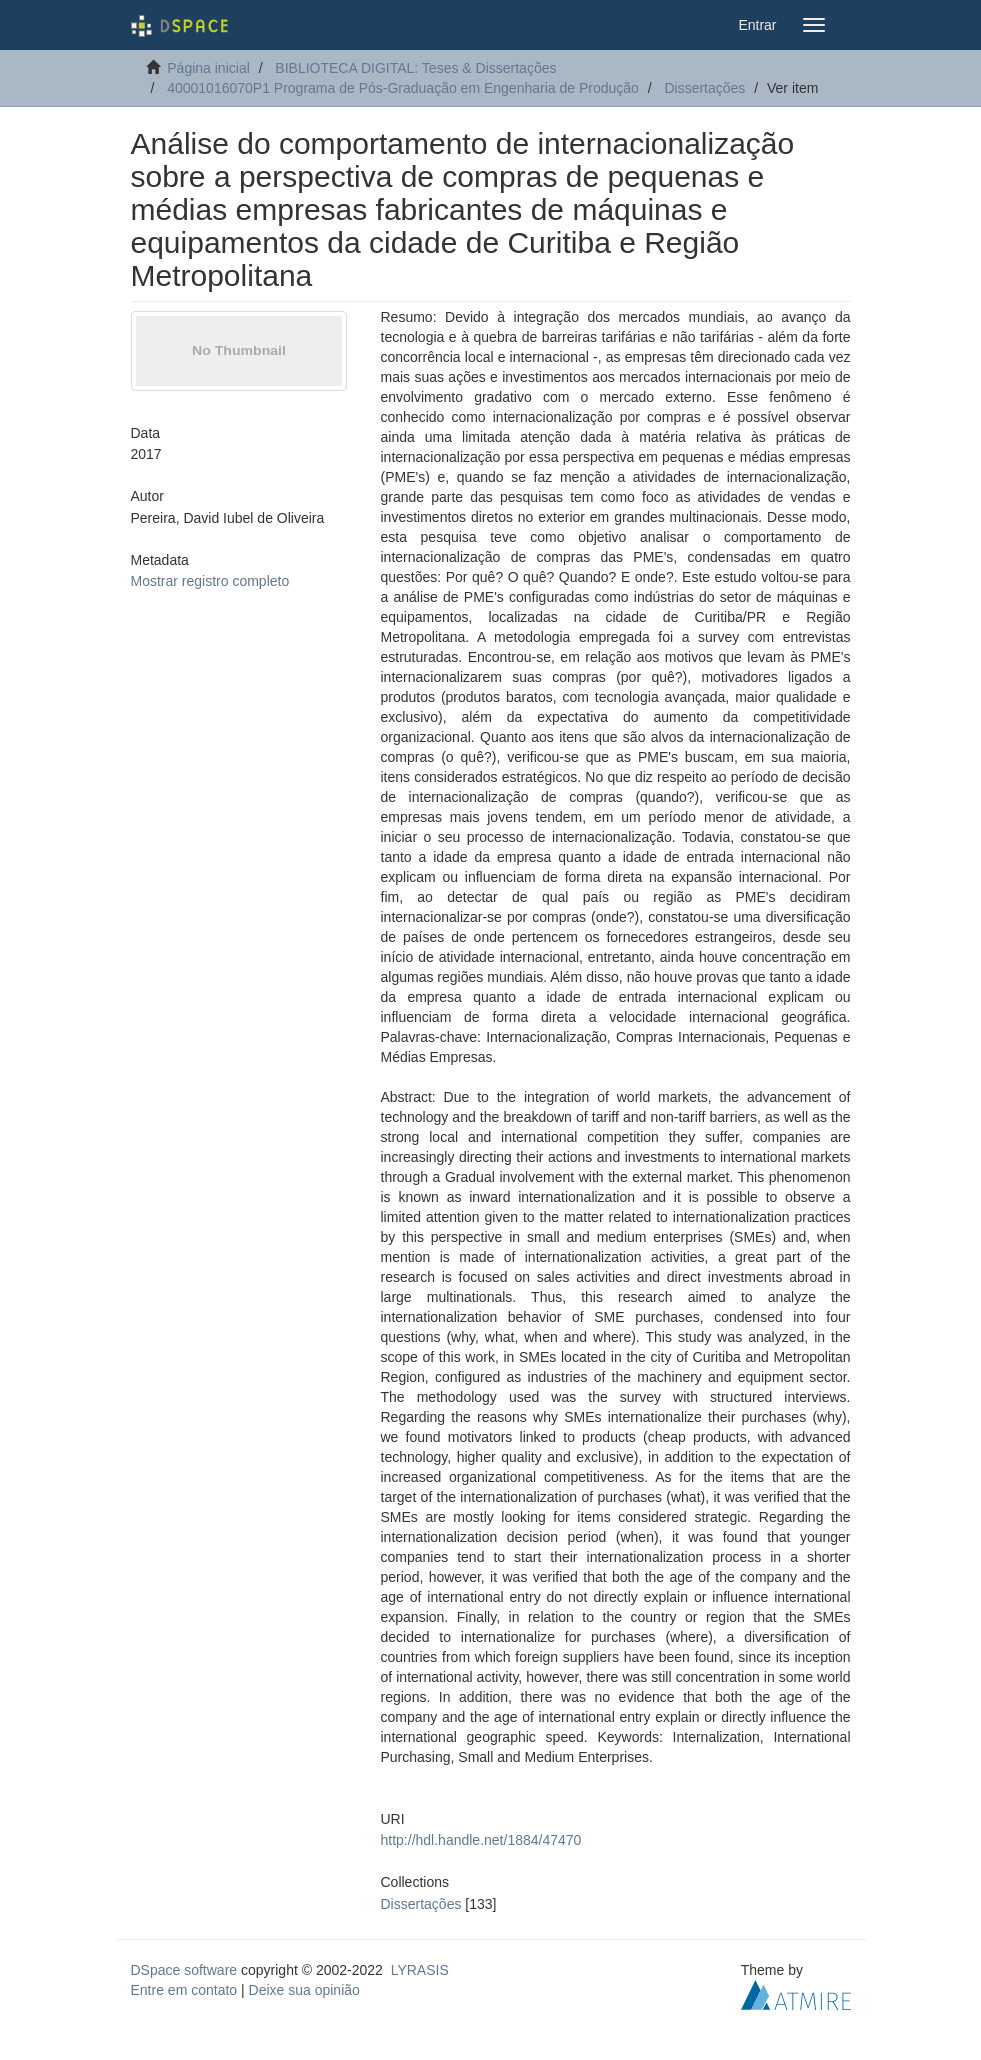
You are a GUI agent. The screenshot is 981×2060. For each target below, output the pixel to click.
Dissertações (704, 88)
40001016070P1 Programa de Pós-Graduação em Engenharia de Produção (403, 88)
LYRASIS (420, 1970)
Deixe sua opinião (304, 1990)
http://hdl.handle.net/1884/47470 (481, 1840)
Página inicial (208, 68)
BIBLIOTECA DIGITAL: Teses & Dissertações (415, 68)
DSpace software (184, 1970)
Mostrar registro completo (210, 581)
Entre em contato (184, 1990)
